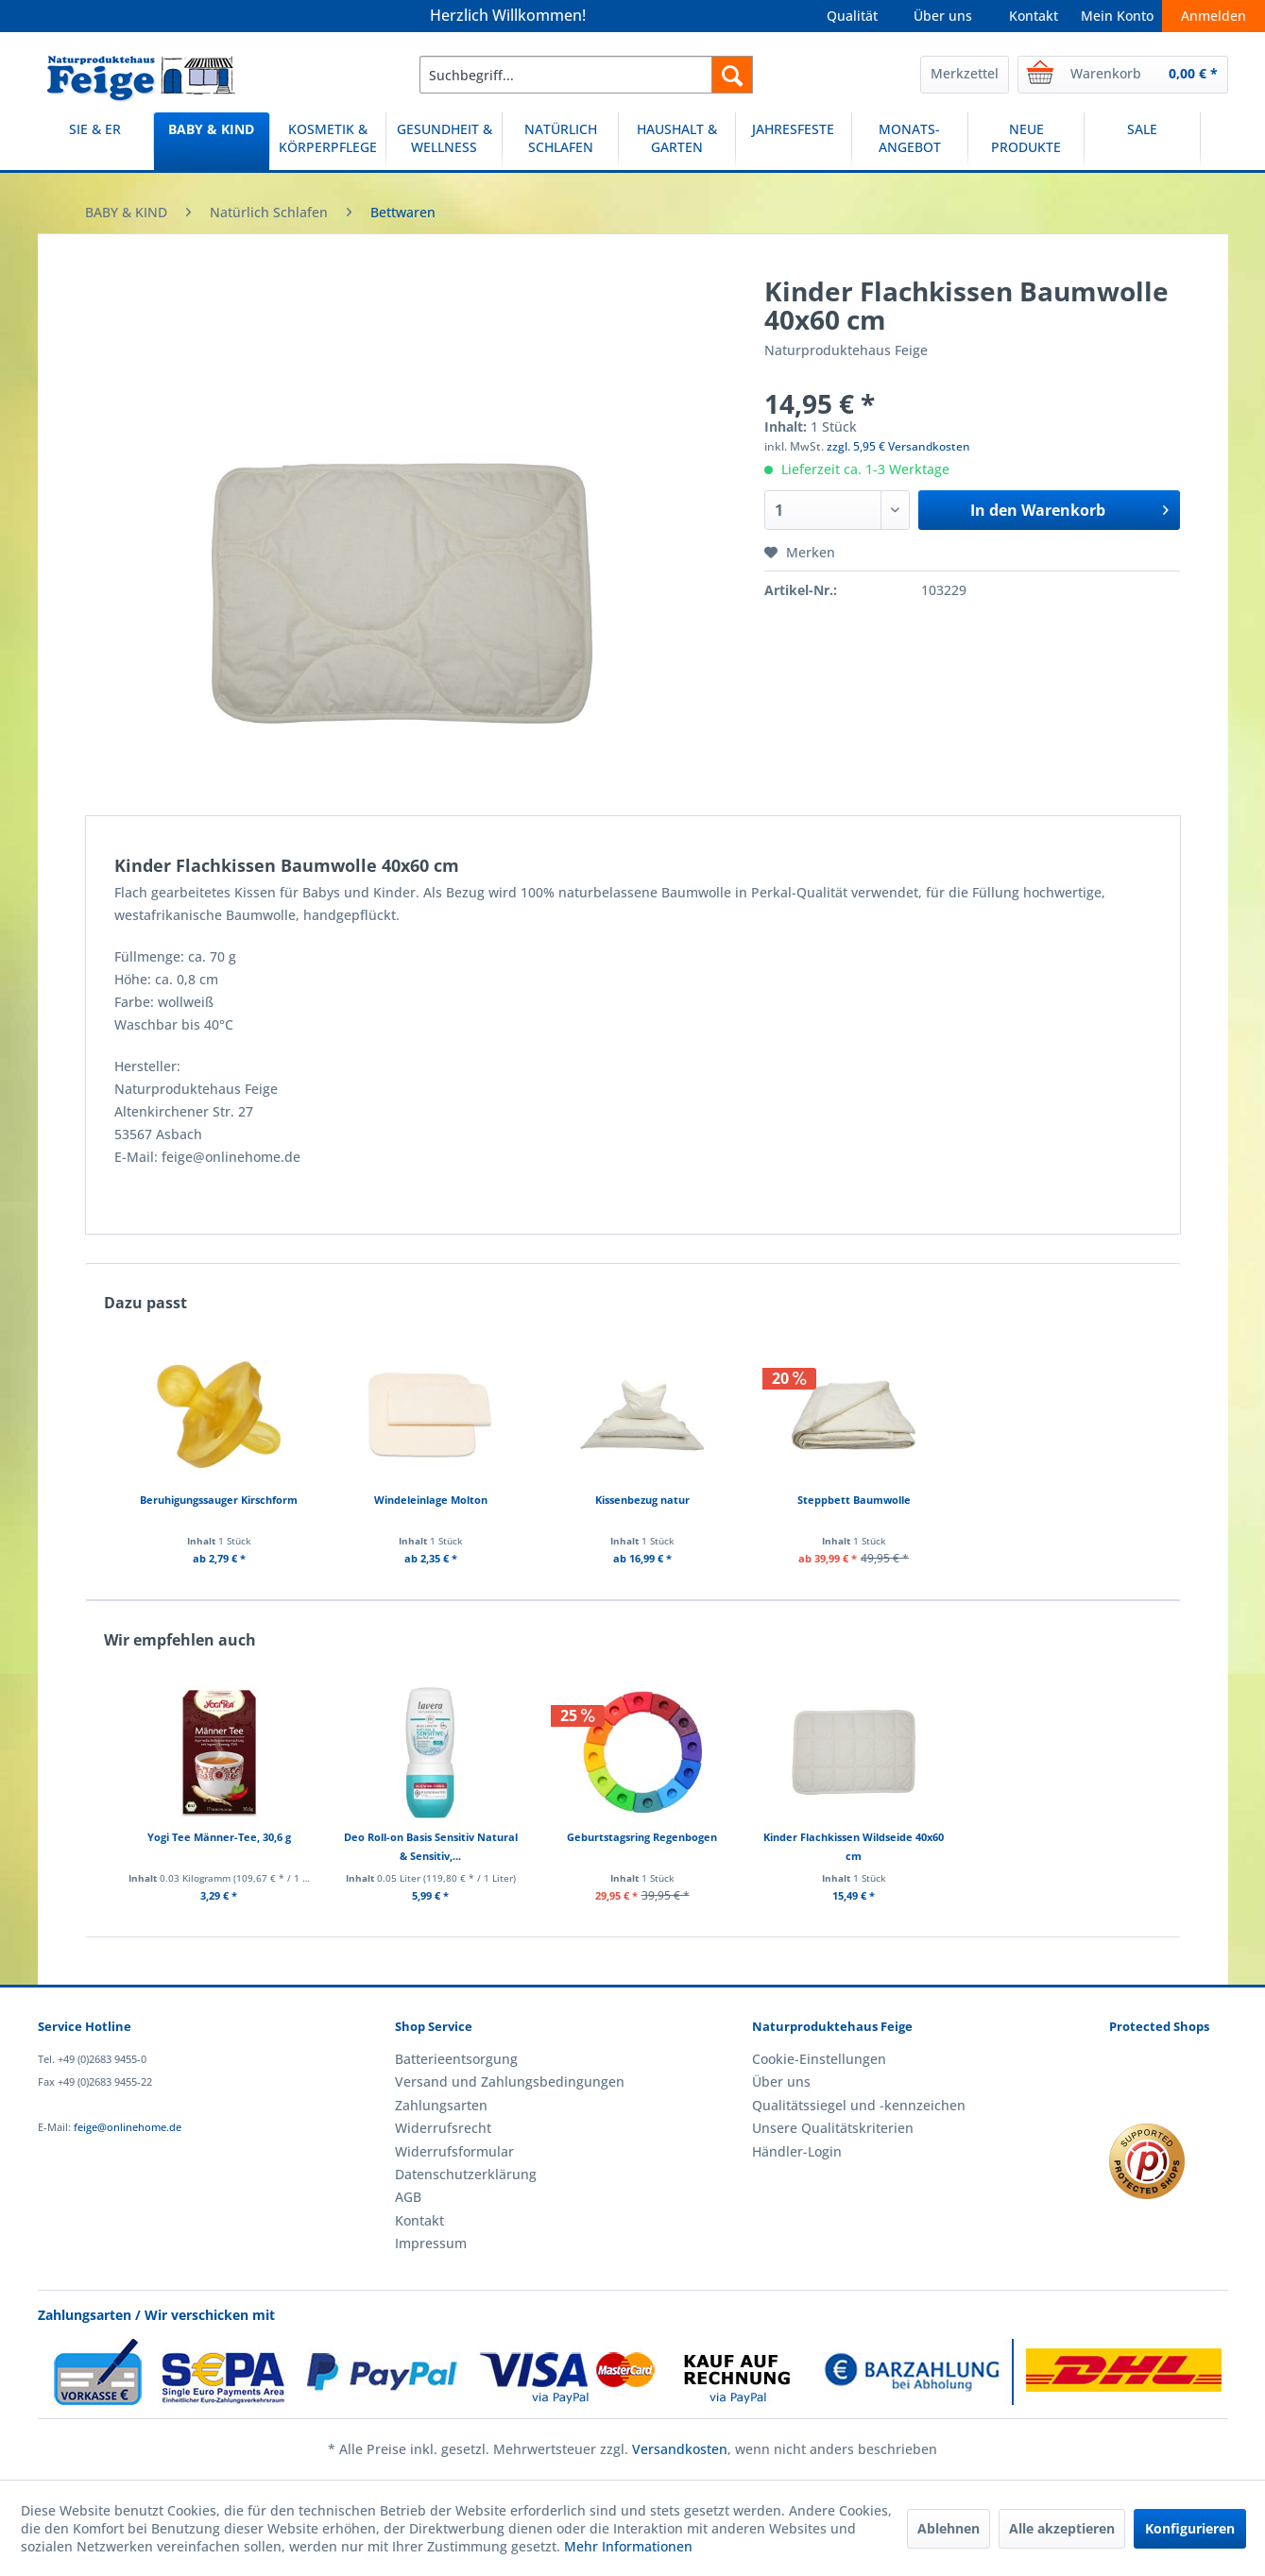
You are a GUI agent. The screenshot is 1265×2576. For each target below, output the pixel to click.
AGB (408, 2197)
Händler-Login (797, 2151)
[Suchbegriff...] (586, 75)
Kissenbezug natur (642, 1500)
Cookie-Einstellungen (819, 2059)
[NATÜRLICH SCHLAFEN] (560, 141)
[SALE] (1142, 141)
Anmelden (1213, 16)
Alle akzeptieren (1062, 2528)
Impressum (431, 2243)
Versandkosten (679, 2449)
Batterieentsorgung (456, 2059)
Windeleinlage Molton (430, 1500)
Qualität (852, 16)
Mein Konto (1117, 16)
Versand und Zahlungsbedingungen (509, 2081)
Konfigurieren (1190, 2528)
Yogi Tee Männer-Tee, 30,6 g (219, 1837)
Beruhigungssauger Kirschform (219, 1500)
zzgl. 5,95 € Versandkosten (898, 446)
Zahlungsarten (441, 2105)
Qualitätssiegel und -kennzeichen (859, 2105)
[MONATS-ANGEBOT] (909, 141)
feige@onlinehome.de (127, 2127)
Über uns (943, 16)
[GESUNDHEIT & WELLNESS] (444, 141)
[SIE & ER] (95, 141)
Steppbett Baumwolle (854, 1500)
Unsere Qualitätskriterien (833, 2128)
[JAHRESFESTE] (793, 141)
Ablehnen (948, 2528)
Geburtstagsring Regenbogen (642, 1837)
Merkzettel (965, 73)
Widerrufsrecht (443, 2128)
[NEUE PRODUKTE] (1026, 141)
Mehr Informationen (628, 2546)
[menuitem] (586, 75)
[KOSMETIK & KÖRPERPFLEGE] (327, 141)
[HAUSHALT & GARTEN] (676, 141)
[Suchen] (732, 75)
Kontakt (1033, 16)
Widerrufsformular (454, 2151)
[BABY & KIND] (211, 141)
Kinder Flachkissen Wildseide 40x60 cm (853, 1846)
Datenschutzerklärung (466, 2174)
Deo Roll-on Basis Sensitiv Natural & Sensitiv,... (431, 1846)
